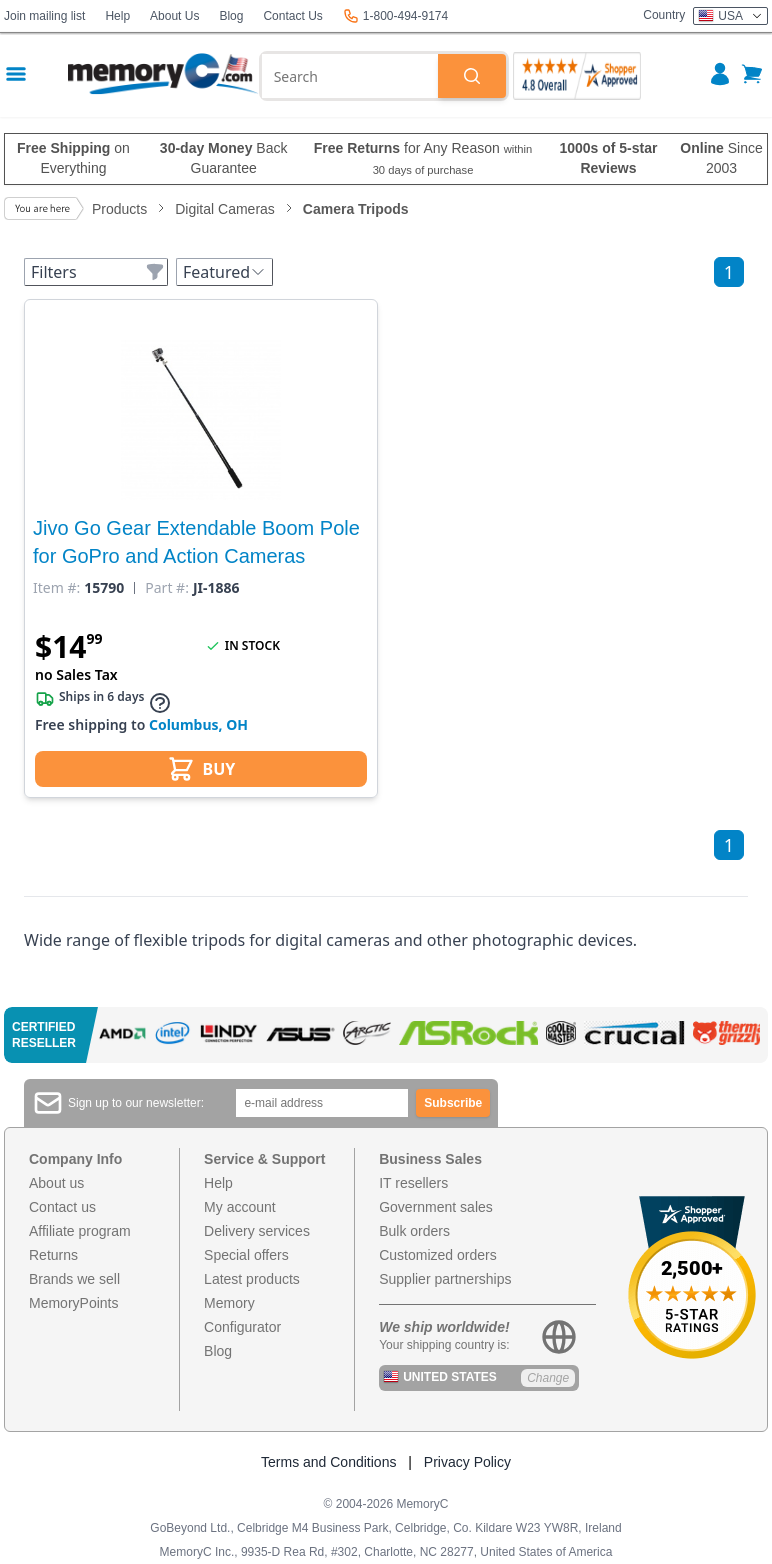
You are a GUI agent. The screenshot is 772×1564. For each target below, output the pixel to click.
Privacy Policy (467, 1462)
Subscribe (453, 1103)
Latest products (252, 1279)
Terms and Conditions (328, 1462)
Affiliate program (80, 1231)
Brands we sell (74, 1279)
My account (240, 1207)
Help (117, 16)
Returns (53, 1255)
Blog (231, 16)
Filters (98, 272)
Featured (224, 272)
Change (548, 1378)
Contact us (62, 1207)
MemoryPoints (73, 1303)
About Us (174, 16)
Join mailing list (44, 16)
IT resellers (413, 1183)
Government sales (436, 1207)
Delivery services (257, 1231)
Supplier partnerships (445, 1279)
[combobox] (350, 76)
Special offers (246, 1255)
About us (56, 1183)
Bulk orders (414, 1231)
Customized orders (438, 1255)
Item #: (56, 588)
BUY (201, 769)
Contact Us (292, 16)
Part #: (167, 588)
